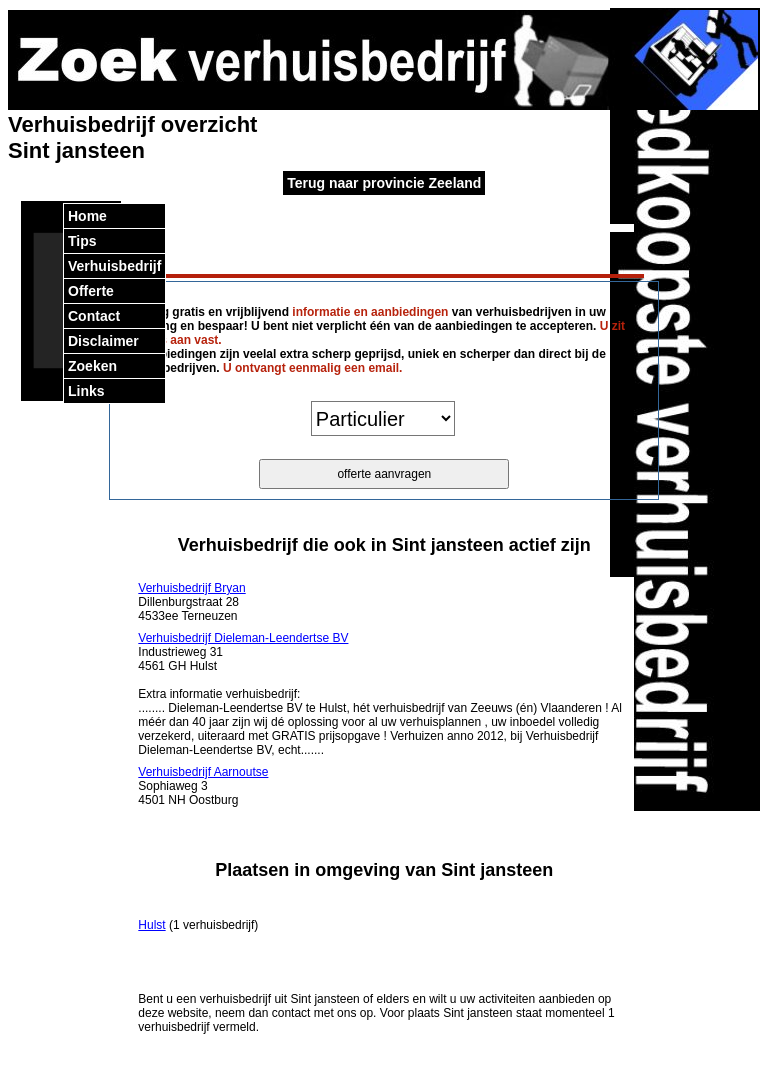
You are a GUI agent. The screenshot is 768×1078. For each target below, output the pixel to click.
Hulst (151, 925)
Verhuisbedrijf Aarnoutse (203, 772)
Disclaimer (103, 341)
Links (86, 391)
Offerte (91, 291)
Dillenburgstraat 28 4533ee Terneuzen (191, 602)
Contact (94, 316)
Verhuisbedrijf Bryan (191, 588)
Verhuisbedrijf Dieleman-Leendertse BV (243, 638)
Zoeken (92, 366)
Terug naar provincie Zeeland (384, 183)
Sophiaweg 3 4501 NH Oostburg (203, 786)
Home (87, 216)
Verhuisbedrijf (114, 266)
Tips (82, 241)
